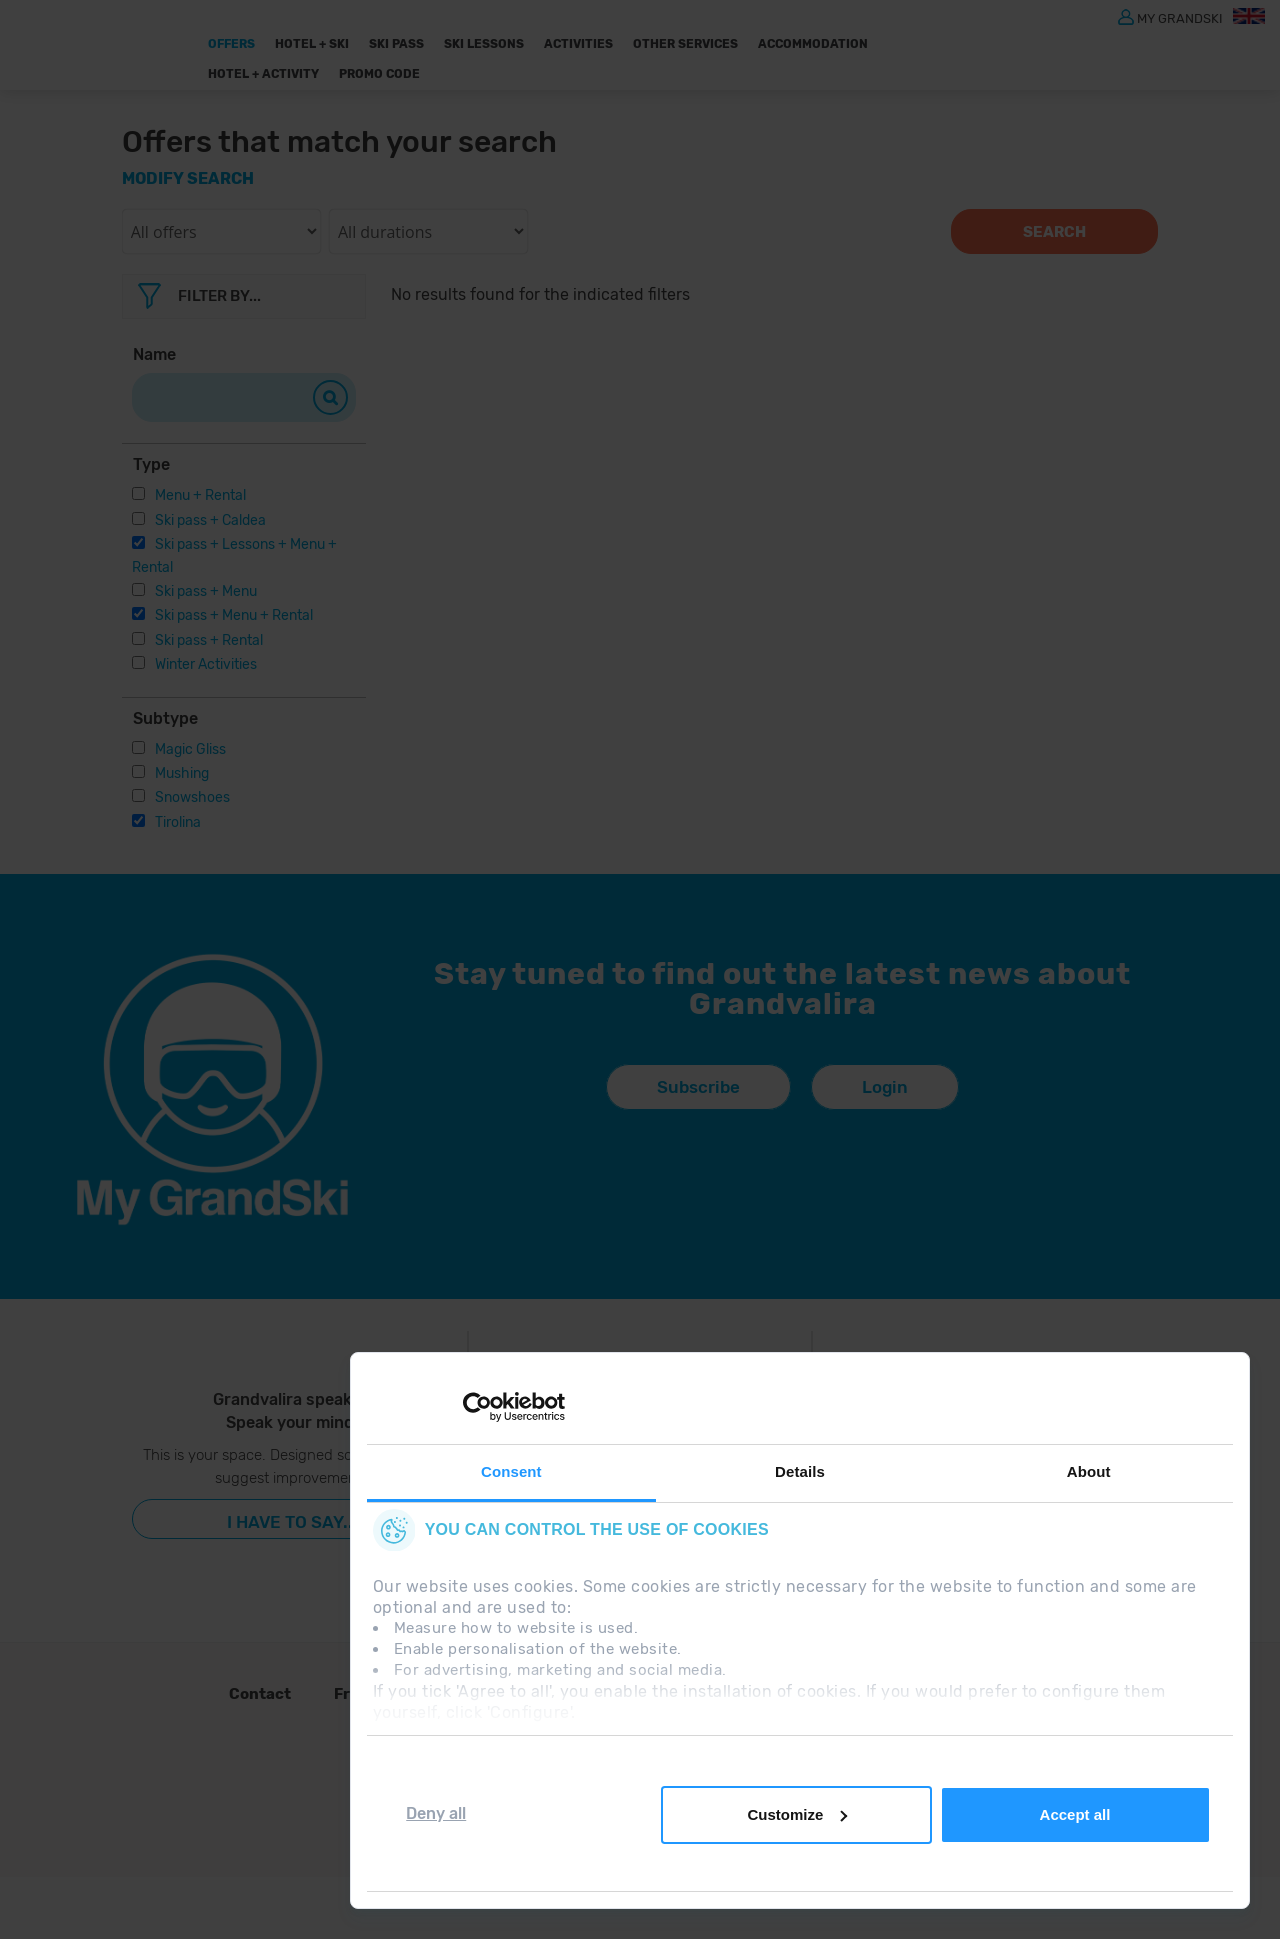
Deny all (436, 1813)
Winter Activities (206, 664)
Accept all (1075, 1814)
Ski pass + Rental (209, 640)
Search (1054, 232)
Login (885, 1087)
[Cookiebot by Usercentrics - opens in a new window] (477, 1407)
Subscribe (698, 1087)
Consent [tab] (511, 1471)
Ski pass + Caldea (210, 520)
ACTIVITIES (578, 44)
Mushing (182, 773)
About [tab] (1089, 1471)
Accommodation (813, 44)
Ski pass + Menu (206, 591)
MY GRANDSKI (1180, 17)
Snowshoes (192, 797)
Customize (797, 1814)
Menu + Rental (200, 495)
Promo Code (379, 74)
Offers (231, 44)
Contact (260, 1694)
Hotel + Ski (312, 44)
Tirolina (178, 822)
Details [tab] (800, 1471)
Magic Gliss (190, 749)
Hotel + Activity (263, 74)
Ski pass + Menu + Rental (234, 615)
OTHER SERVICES (685, 44)
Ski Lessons (484, 44)
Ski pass (396, 44)
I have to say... (292, 1522)
